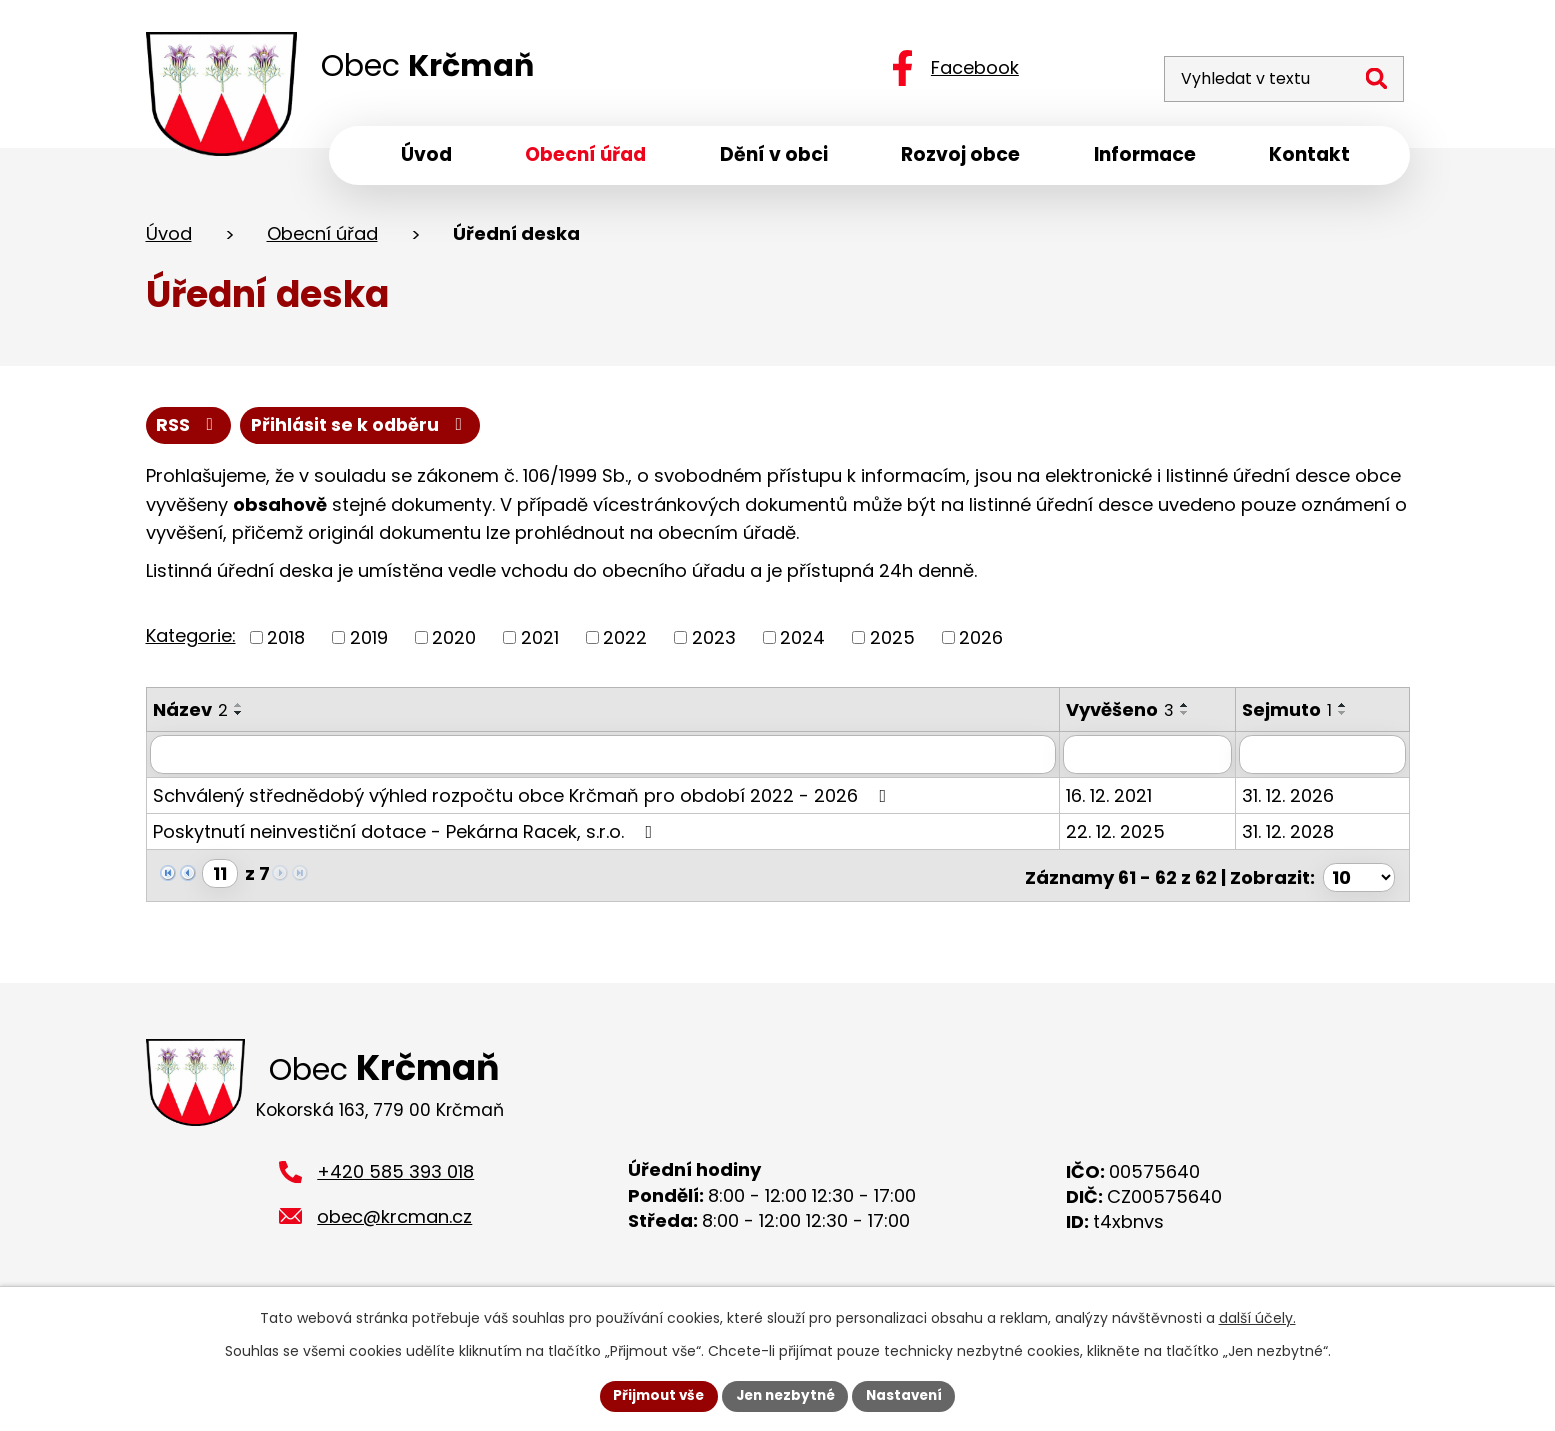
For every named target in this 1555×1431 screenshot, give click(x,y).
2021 (540, 643)
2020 (454, 643)
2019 (369, 643)
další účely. (1257, 1317)
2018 (286, 643)
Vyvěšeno (1127, 715)
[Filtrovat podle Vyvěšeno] (1155, 760)
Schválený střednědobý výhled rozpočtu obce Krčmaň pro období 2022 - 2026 (524, 800)
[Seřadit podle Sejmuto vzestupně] (1351, 711)
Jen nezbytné (785, 1395)
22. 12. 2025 (1122, 836)
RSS (189, 430)
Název (190, 715)
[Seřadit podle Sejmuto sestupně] (1351, 719)
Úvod (169, 238)
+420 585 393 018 (395, 1176)
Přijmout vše (653, 1395)
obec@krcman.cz (394, 1221)
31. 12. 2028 (1296, 836)
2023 (714, 643)
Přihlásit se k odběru (364, 430)
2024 (802, 643)
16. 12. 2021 (1116, 800)
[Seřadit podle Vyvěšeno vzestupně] (1192, 711)
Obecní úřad (322, 238)
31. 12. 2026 (1296, 800)
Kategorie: (191, 641)
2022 (625, 643)
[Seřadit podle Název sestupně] (239, 719)
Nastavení (910, 1395)
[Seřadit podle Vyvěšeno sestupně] (1192, 719)
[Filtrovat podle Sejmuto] (1326, 760)
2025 (892, 643)
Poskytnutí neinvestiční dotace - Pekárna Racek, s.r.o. (407, 836)
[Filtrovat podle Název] (606, 760)
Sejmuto (1295, 715)
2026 (981, 643)
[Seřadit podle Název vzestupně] (239, 711)
